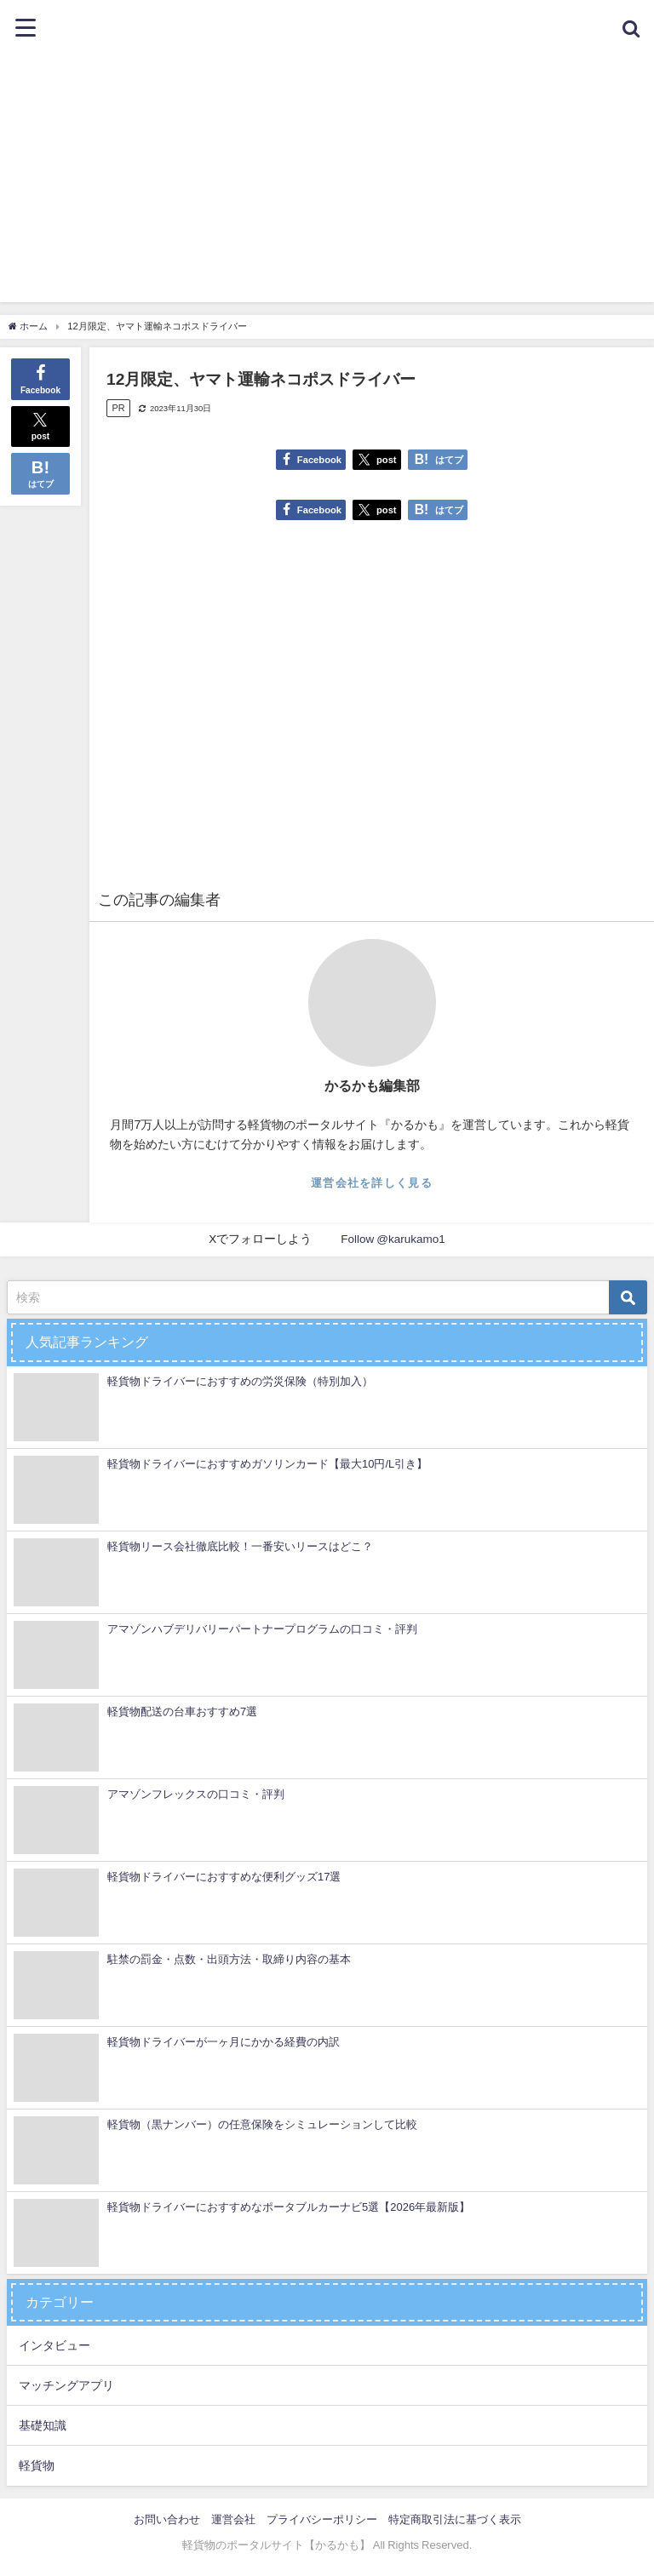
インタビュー (54, 2345)
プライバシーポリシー (322, 2519)
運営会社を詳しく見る (372, 1182)
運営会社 (233, 2519)
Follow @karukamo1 (393, 1239)
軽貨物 (36, 2465)
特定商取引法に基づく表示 (454, 2519)
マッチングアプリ (66, 2385)
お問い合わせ (167, 2519)
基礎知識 (42, 2425)
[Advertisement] (327, 183)
